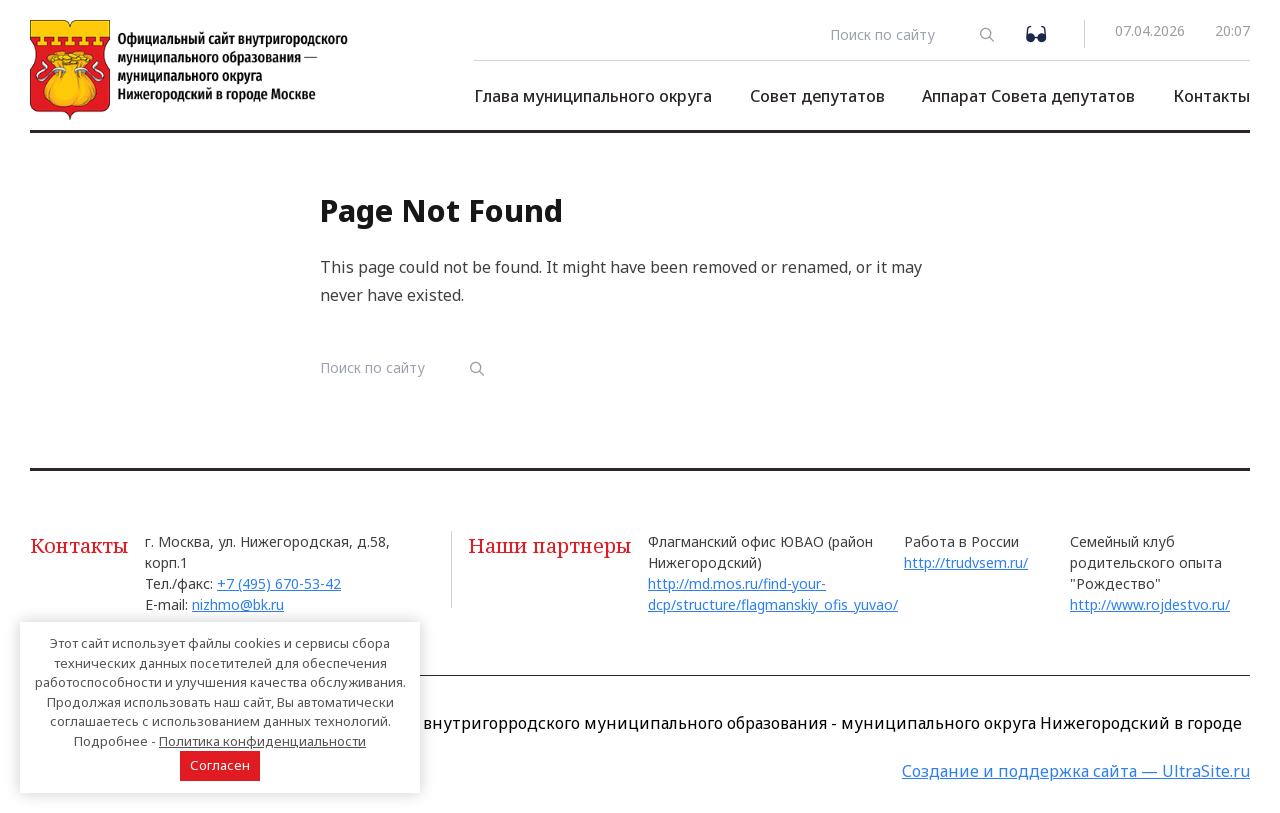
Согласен (220, 765)
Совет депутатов (817, 96)
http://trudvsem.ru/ (966, 562)
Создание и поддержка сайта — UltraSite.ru (1076, 771)
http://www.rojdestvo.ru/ (1150, 604)
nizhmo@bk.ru (238, 604)
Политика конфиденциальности (262, 741)
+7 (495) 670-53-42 (279, 583)
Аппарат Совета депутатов (1028, 96)
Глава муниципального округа (593, 96)
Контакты (1211, 96)
